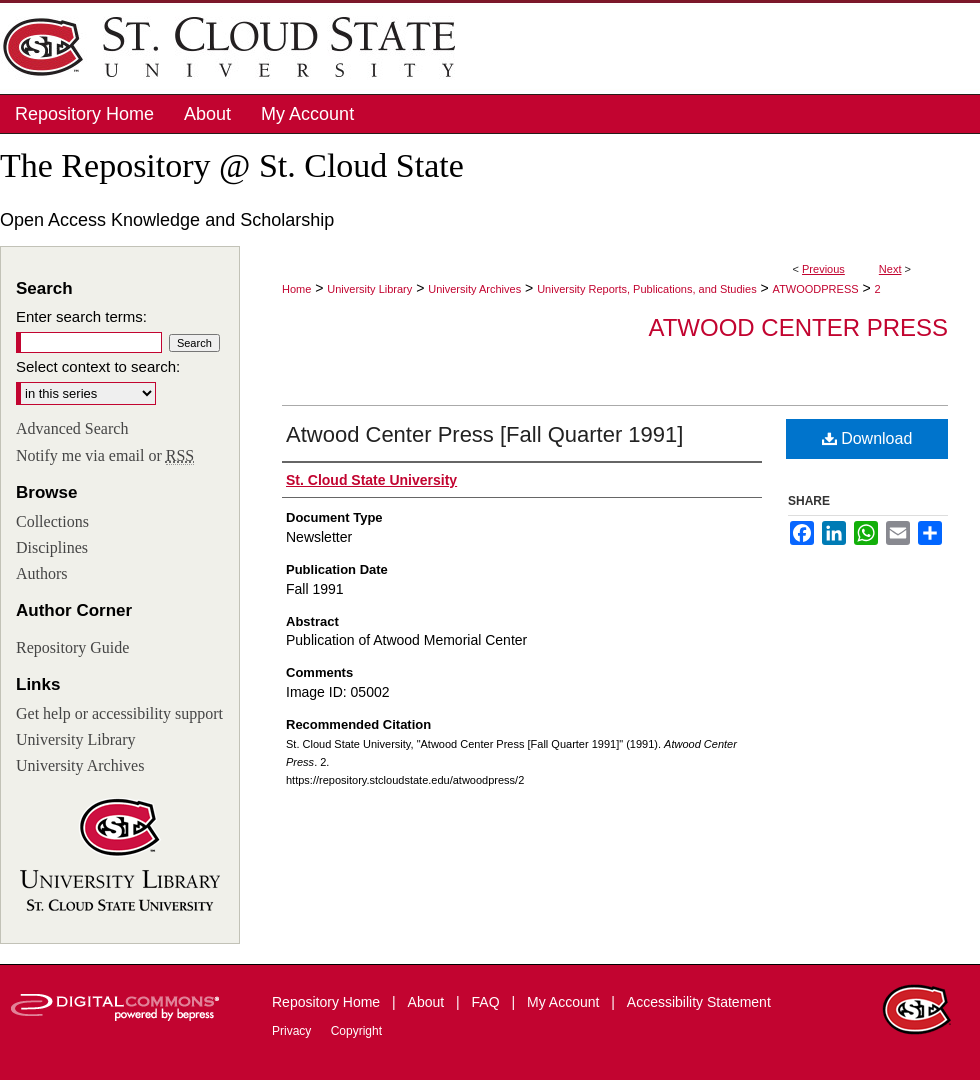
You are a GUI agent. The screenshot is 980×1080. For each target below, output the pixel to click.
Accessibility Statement (699, 1002)
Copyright (356, 1031)
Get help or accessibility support (119, 713)
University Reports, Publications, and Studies (647, 289)
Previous (823, 269)
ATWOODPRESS (816, 289)
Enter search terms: (81, 316)
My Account (565, 1002)
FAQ (488, 1002)
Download (867, 438)
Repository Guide (72, 647)
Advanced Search (72, 428)
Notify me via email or (105, 456)
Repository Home (328, 1002)
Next (890, 269)
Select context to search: (98, 366)
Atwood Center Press (798, 327)
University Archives (474, 289)
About (428, 1002)
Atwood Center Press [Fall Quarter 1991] (484, 434)
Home (296, 289)
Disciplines (52, 547)
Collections (52, 521)
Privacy (293, 1031)
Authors (42, 573)
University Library (369, 289)
